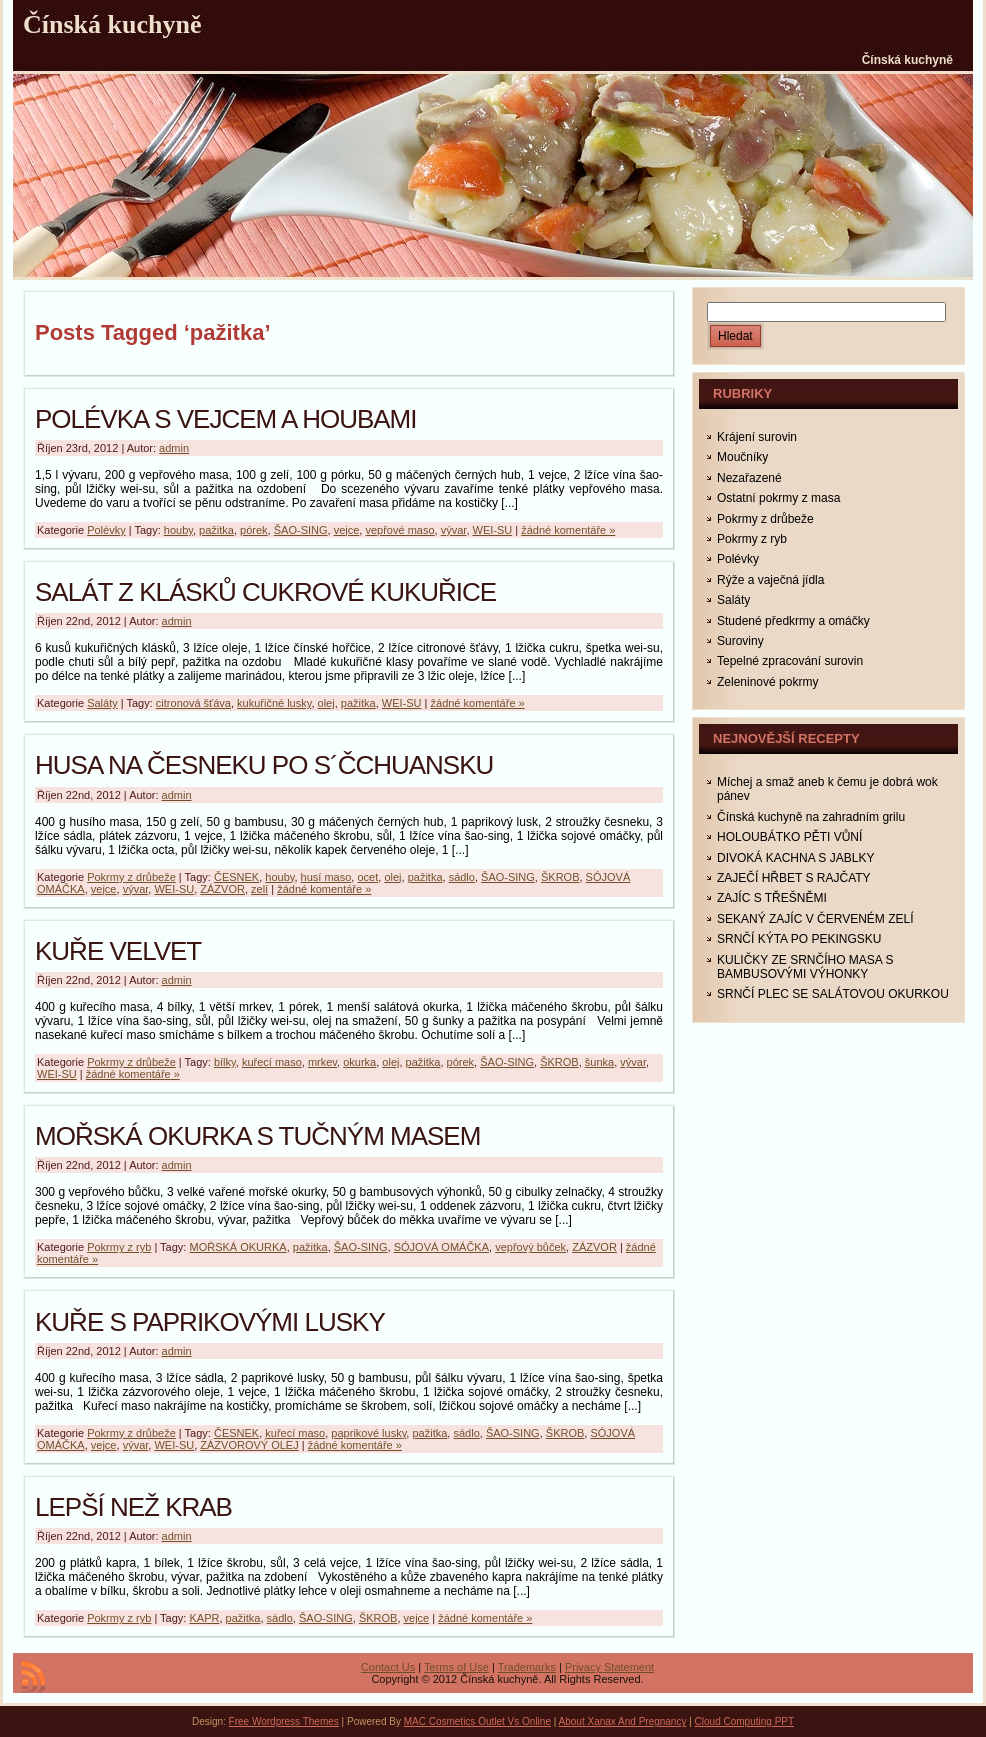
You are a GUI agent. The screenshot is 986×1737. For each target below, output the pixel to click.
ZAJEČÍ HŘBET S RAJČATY (794, 878)
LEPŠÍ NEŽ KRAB (133, 1507)
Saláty (102, 703)
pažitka (216, 530)
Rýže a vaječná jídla (770, 580)
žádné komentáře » (568, 530)
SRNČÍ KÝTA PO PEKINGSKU (799, 939)
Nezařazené (749, 478)
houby (178, 530)
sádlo (462, 877)
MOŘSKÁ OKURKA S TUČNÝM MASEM (257, 1136)
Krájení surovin (757, 437)
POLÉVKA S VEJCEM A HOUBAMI (225, 419)
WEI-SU (493, 530)
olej (326, 703)
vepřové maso (399, 530)
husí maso (326, 877)
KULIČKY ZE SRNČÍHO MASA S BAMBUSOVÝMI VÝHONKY (805, 967)
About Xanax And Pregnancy (623, 1721)
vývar (454, 530)
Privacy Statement (609, 1667)
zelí (259, 889)
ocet (367, 877)
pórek (254, 530)
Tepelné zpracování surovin (790, 661)
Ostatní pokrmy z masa (778, 498)
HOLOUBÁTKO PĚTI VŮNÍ (789, 837)
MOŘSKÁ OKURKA (237, 1247)
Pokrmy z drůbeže (131, 877)
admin (174, 448)
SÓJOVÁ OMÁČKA (441, 1247)
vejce (347, 530)
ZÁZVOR (222, 889)
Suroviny (740, 641)
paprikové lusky (368, 1433)
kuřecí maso (272, 1062)
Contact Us (388, 1667)
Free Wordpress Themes (284, 1721)
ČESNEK (236, 877)
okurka (359, 1062)
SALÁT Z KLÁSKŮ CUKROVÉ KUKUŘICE (265, 592)
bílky (225, 1062)
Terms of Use (456, 1667)
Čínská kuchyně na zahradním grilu (811, 817)
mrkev (322, 1062)
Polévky (106, 530)
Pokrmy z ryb (119, 1247)
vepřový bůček (530, 1247)
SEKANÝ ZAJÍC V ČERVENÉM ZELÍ (815, 919)
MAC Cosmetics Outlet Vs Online (477, 1721)
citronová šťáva (193, 703)
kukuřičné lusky (274, 703)
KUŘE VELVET (118, 951)
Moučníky (742, 457)
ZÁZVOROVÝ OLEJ (249, 1445)
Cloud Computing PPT (745, 1721)
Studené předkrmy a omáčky (793, 621)
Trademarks (527, 1667)
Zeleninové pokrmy (767, 682)
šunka (599, 1062)
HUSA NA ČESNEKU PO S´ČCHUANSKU (264, 765)
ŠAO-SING (301, 530)
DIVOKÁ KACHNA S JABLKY (795, 858)
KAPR (204, 1618)
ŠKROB (560, 877)
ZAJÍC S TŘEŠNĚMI (772, 898)
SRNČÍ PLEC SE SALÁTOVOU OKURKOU (833, 994)
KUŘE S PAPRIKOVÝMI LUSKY (210, 1322)
